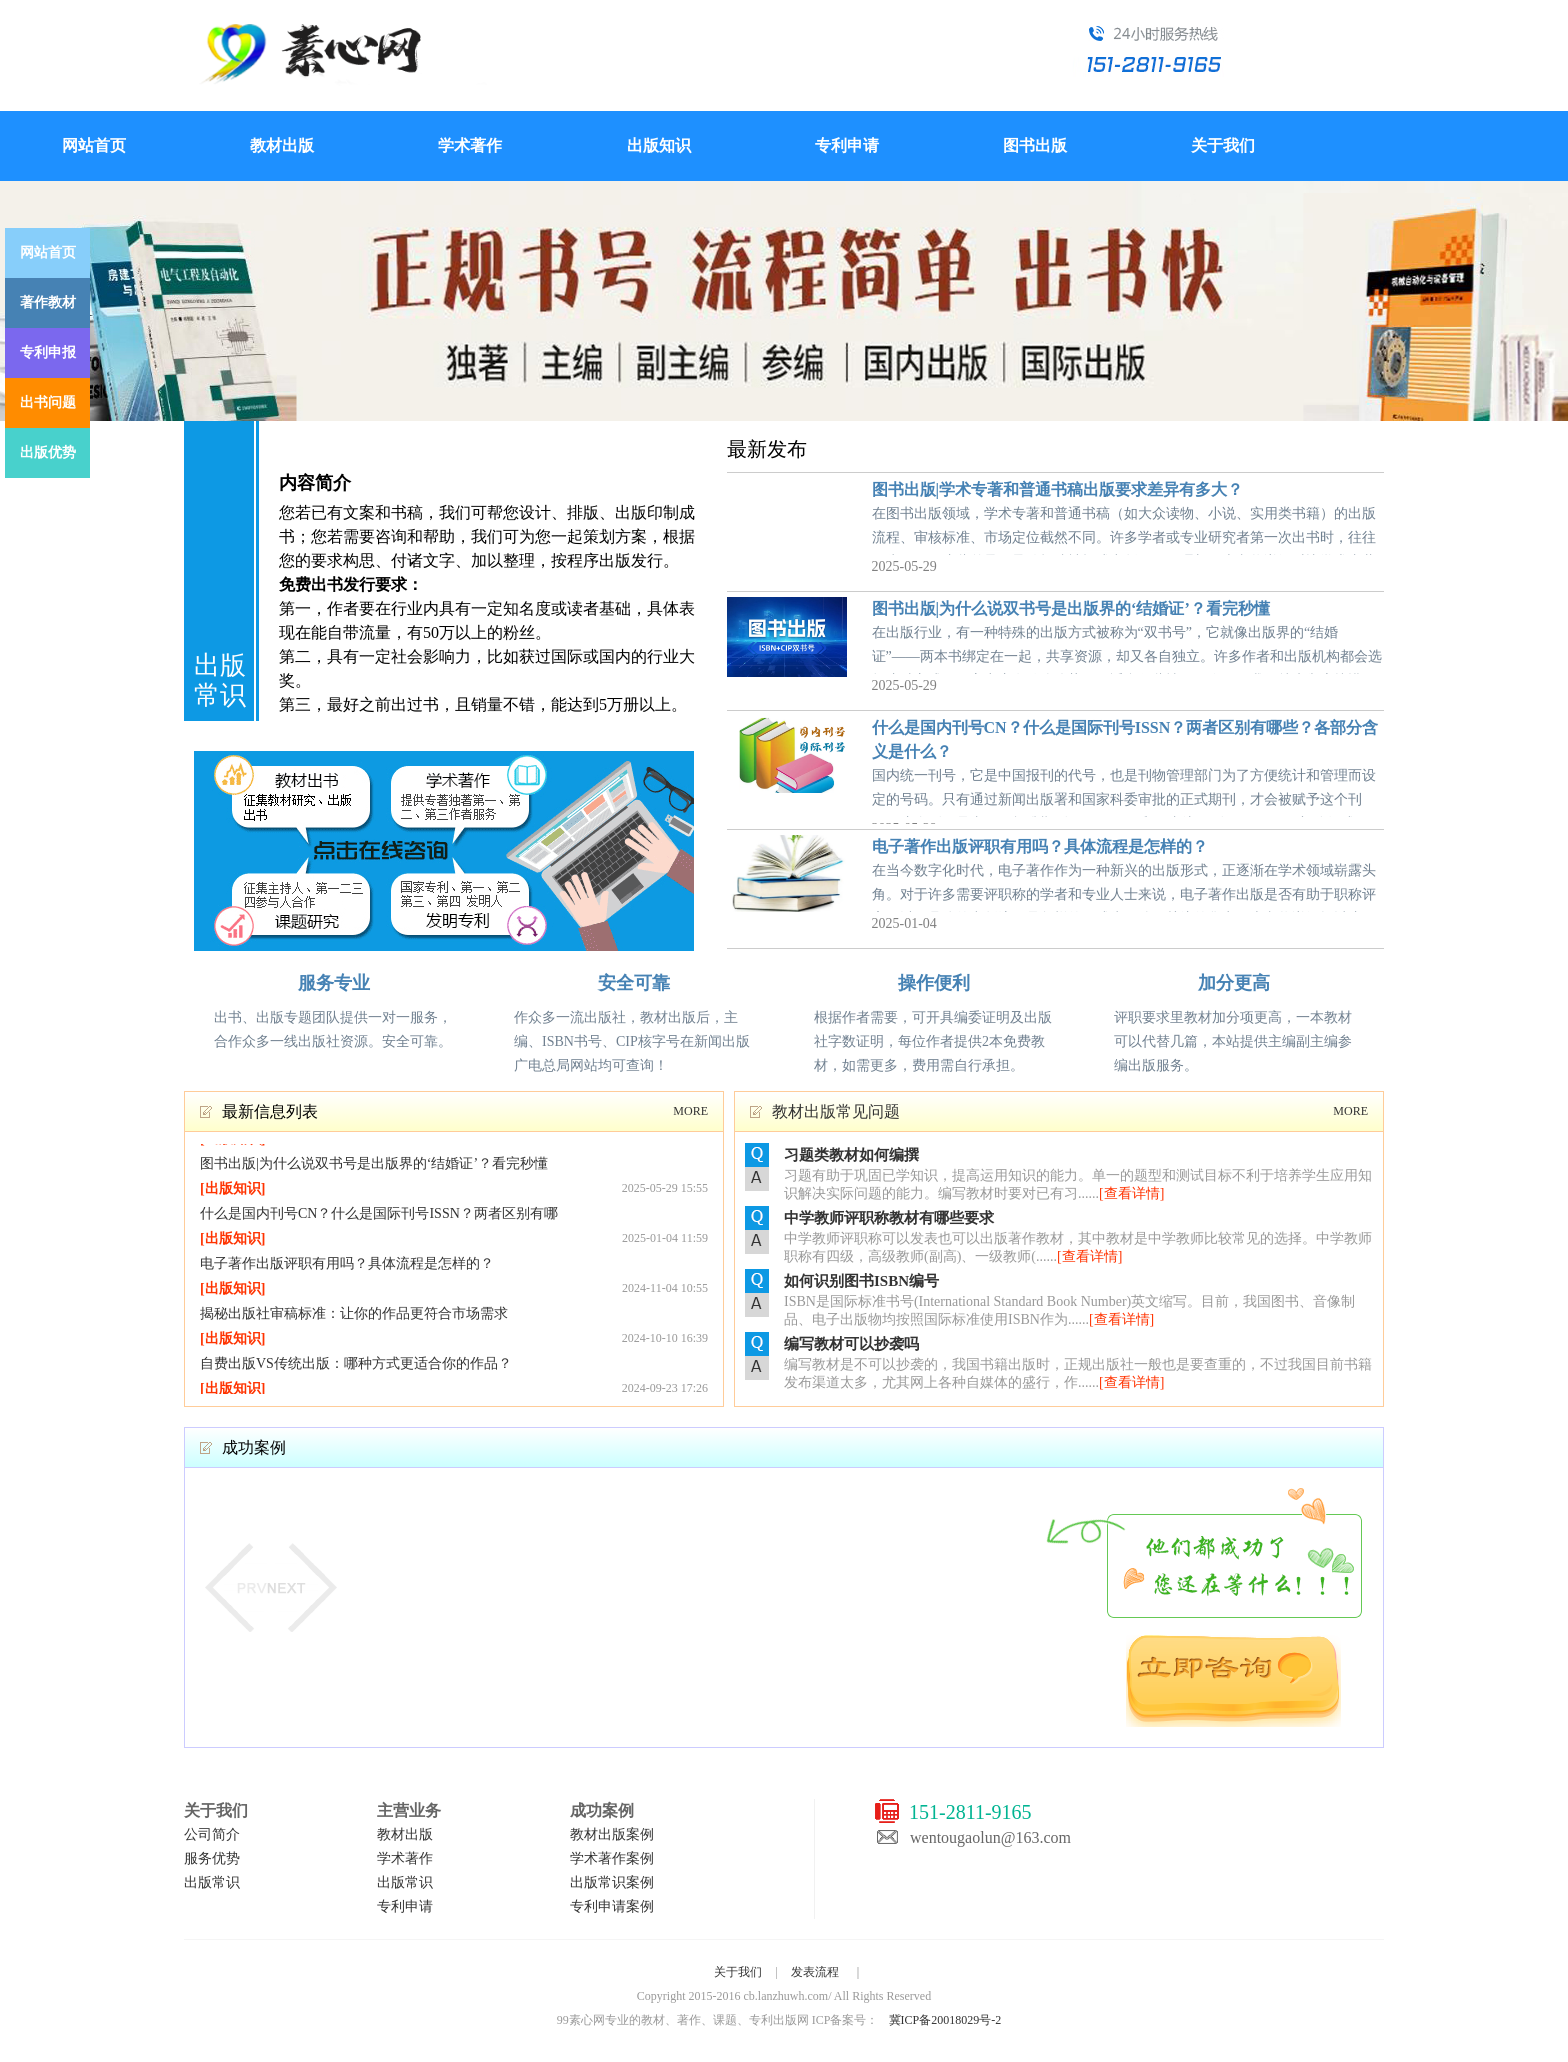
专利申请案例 (612, 1906)
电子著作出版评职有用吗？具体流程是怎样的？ (1040, 846)
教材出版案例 (612, 1834)
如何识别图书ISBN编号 (861, 1281)
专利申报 (48, 352)
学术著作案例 (612, 1858)
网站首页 (94, 145)
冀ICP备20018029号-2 (945, 2020)
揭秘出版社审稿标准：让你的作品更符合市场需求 (354, 1316)
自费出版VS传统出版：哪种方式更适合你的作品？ (356, 1366)
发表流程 (815, 1972)
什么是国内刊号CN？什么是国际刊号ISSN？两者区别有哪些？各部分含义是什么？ (379, 1219)
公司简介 (212, 1834)
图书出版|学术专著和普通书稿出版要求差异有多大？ (1058, 489)
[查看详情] (1131, 1193)
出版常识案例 (612, 1882)
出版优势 (48, 452)
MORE (690, 1111)
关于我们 (1223, 145)
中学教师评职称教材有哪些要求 (889, 1218)
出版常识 (212, 1882)
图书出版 (1035, 145)
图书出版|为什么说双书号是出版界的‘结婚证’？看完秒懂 (1071, 608)
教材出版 (282, 145)
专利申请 (847, 145)
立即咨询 (1233, 1681)
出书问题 (48, 402)
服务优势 (212, 1858)
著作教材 (48, 302)
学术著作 (470, 145)
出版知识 (659, 145)
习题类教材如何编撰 (851, 1155)
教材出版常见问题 (836, 1111)
